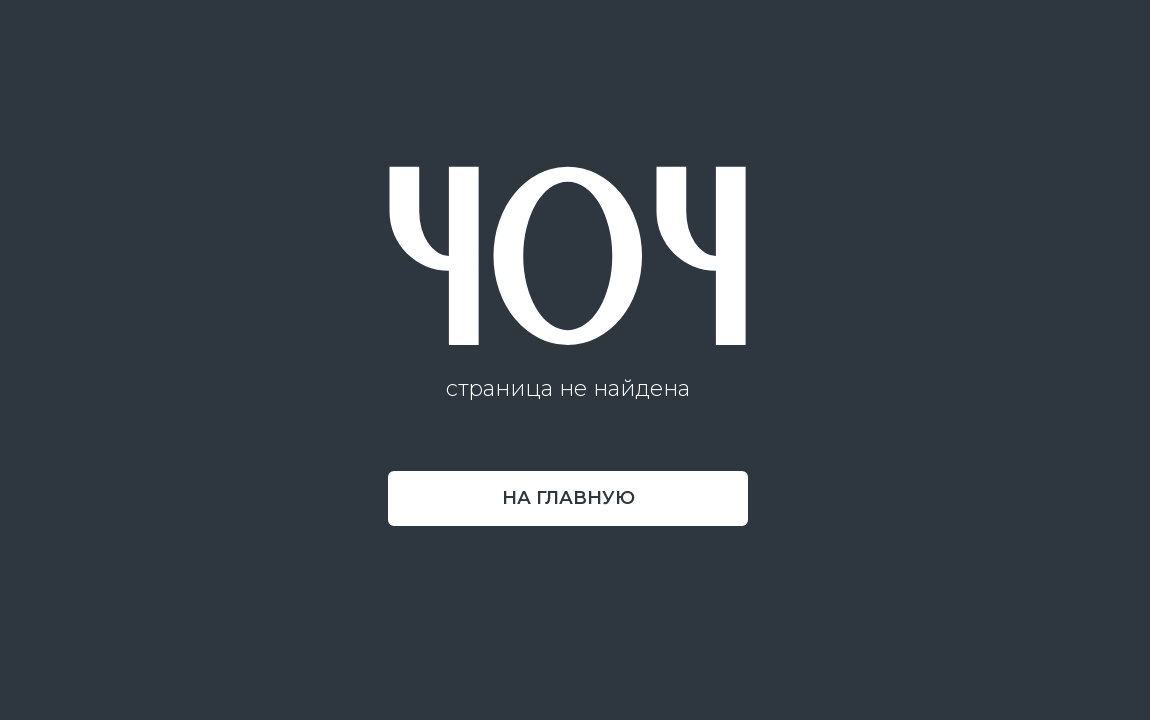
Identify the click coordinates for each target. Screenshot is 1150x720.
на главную (568, 498)
